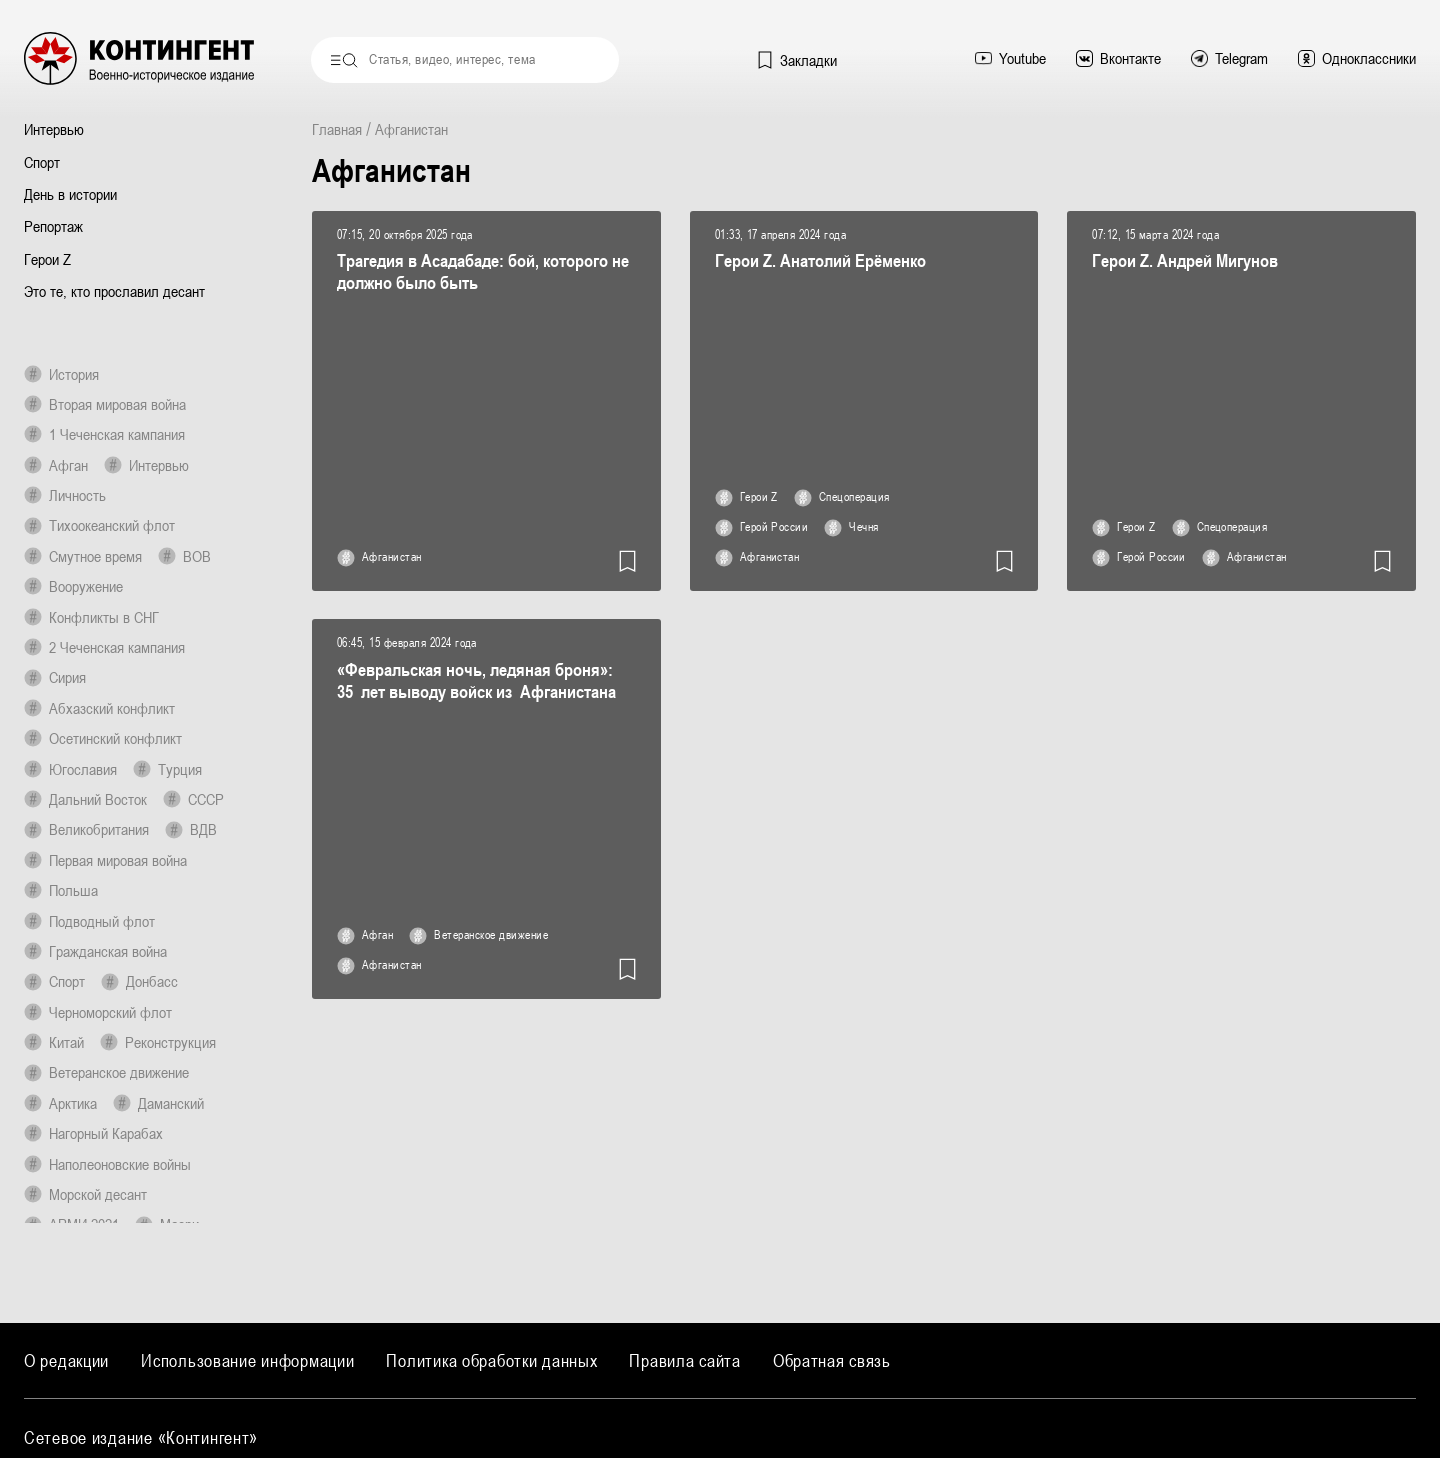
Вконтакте (1118, 58)
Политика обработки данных (491, 1360)
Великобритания (86, 829)
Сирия (55, 677)
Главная (337, 129)
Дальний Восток (85, 799)
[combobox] (465, 59)
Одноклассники (1357, 58)
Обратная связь (832, 1360)
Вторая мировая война (105, 404)
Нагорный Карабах (93, 1133)
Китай (54, 1042)
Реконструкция (158, 1042)
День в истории (70, 194)
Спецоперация (842, 498)
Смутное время (83, 556)
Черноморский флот (98, 1012)
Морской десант (85, 1194)
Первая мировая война (105, 860)
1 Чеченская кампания (104, 434)
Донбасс (139, 981)
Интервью (54, 129)
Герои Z (47, 259)
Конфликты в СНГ (91, 617)
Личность (65, 495)
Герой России (762, 528)
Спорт (42, 162)
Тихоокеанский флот (99, 525)
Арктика (60, 1103)
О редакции (66, 1360)
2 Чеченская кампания (104, 647)
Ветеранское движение (106, 1072)
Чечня (851, 528)
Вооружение (73, 586)
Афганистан (379, 558)
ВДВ (191, 829)
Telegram (1229, 58)
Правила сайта (684, 1360)
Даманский (158, 1103)
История (61, 374)
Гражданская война (95, 951)
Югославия (70, 769)
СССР (193, 799)
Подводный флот (89, 921)
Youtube (1010, 58)
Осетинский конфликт (103, 738)
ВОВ (184, 556)
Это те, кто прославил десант (114, 291)
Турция (167, 769)
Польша (61, 890)
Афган (56, 465)
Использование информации (247, 1360)
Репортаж (53, 226)
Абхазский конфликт (99, 708)
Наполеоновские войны (107, 1164)
